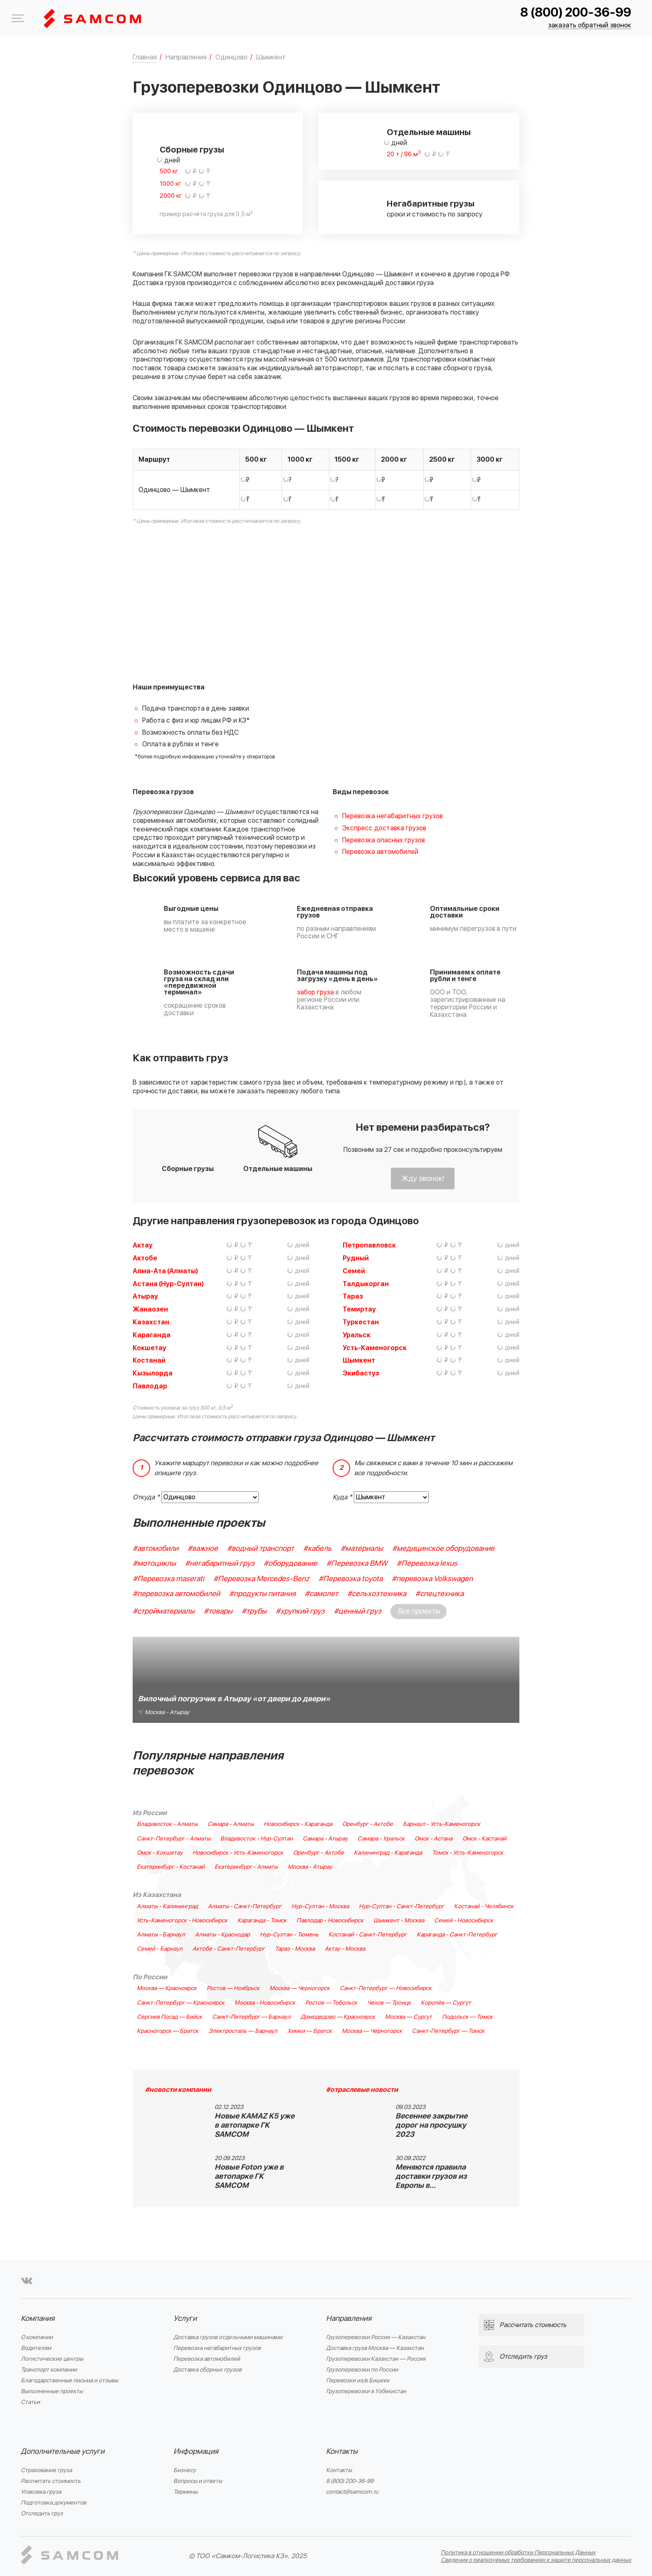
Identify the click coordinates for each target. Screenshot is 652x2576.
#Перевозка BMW (357, 1563)
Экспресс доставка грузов (384, 828)
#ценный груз (357, 1611)
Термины (185, 2491)
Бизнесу (184, 2470)
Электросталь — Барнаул (242, 2031)
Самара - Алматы (230, 1824)
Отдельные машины (429, 132)
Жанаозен (150, 1309)
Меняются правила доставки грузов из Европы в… (431, 2176)
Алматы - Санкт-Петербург (245, 1906)
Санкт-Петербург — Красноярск (181, 2003)
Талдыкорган (366, 1284)
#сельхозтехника (376, 1594)
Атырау (145, 1297)
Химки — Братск (309, 2031)
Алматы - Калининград (167, 1906)
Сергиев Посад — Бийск (169, 2017)
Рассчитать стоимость (51, 2481)
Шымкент (359, 1361)
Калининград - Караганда (388, 1853)
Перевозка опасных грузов (383, 840)
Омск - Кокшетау (160, 1853)
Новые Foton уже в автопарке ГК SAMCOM (249, 2176)
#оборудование (290, 1563)
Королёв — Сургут (446, 2003)
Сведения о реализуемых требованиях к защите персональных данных (536, 2560)
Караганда (151, 1335)
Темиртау (359, 1309)
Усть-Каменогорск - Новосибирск (182, 1920)
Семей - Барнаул (160, 1949)
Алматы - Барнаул (161, 1935)
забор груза (315, 992)
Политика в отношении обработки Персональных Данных (518, 2552)
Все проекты (418, 1611)
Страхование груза (46, 2470)
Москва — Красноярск (167, 1988)
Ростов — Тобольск (331, 2003)
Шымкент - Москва (398, 1920)
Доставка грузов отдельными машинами (227, 2337)
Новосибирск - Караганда (298, 1824)
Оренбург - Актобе (367, 1824)
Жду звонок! (422, 1178)
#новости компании (178, 2090)
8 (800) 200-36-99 (575, 12)
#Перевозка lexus (427, 1563)
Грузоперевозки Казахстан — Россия (375, 2359)
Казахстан (151, 1322)
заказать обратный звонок (589, 25)
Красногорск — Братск (167, 2031)
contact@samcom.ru (352, 2491)
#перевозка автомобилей (176, 1594)
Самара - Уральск (381, 1839)
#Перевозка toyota (351, 1579)
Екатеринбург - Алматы (246, 1867)
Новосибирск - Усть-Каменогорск (238, 1853)
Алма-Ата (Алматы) (165, 1271)
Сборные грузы (192, 150)
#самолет (321, 1594)
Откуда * (146, 1497)
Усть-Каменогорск (375, 1348)
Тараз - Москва (295, 1949)
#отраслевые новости (362, 2090)
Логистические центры (52, 2359)
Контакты (342, 2451)
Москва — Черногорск (299, 1988)
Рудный (356, 1258)
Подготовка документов (53, 2502)
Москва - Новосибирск (265, 2003)
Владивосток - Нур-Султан (256, 1839)
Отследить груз (42, 2513)
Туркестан (361, 1322)
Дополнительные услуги (62, 2451)
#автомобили (155, 1548)
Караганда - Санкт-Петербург (457, 1935)
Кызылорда (153, 1373)
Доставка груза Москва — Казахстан (375, 2348)
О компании (37, 2337)
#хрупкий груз (300, 1611)
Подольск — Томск (467, 2017)
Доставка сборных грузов (207, 2369)
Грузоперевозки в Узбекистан (366, 2391)
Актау (143, 1245)
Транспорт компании (49, 2369)
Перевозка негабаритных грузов (392, 816)
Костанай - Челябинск (484, 1906)
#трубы (254, 1611)
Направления (348, 2318)
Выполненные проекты (52, 2391)
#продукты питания (262, 1594)
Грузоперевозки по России (362, 2369)
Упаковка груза (41, 2491)
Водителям (36, 2348)
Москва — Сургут (408, 2017)
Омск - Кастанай (484, 1839)
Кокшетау (149, 1348)
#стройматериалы (164, 1611)
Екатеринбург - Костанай (171, 1867)
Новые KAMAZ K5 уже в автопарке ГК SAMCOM (254, 2125)
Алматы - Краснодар (222, 1935)
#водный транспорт (260, 1548)
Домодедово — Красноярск (338, 2017)
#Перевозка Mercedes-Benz (261, 1579)
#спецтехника (439, 1594)
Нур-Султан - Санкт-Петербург (401, 1906)
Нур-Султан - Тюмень (289, 1935)
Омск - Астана (433, 1839)
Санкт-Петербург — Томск (448, 2031)
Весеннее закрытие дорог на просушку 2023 (431, 2125)
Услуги (185, 2318)
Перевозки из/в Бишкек (358, 2380)
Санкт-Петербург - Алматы (173, 1839)
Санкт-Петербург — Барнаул (251, 2017)
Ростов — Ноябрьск (233, 1988)
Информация (195, 2451)
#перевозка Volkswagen (432, 1579)
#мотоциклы (154, 1563)
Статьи (30, 2402)
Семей (354, 1271)
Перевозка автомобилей (380, 852)
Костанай (149, 1361)
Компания (37, 2318)
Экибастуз (361, 1373)
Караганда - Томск (261, 1920)
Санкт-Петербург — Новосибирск (386, 1988)
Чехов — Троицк (389, 2003)
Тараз (353, 1297)
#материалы (362, 1548)
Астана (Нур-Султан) (168, 1284)
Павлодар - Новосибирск (329, 1920)
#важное (203, 1548)
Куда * (342, 1497)
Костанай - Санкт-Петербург (367, 1935)
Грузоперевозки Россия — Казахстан (375, 2337)
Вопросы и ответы (197, 2481)
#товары (218, 1611)
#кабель (317, 1548)
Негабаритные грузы (430, 204)
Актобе (145, 1258)
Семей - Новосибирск (463, 1920)
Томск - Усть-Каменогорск (467, 1853)
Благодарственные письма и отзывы (69, 2380)
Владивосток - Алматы (167, 1824)
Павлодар (150, 1386)
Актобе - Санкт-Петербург (229, 1949)
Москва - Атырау (310, 1867)
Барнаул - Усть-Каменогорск (441, 1824)
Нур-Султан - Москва (320, 1906)
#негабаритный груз (219, 1563)
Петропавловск (369, 1245)
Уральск (356, 1335)
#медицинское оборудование (443, 1548)
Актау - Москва (345, 1949)
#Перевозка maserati (168, 1579)
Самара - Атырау (325, 1839)
